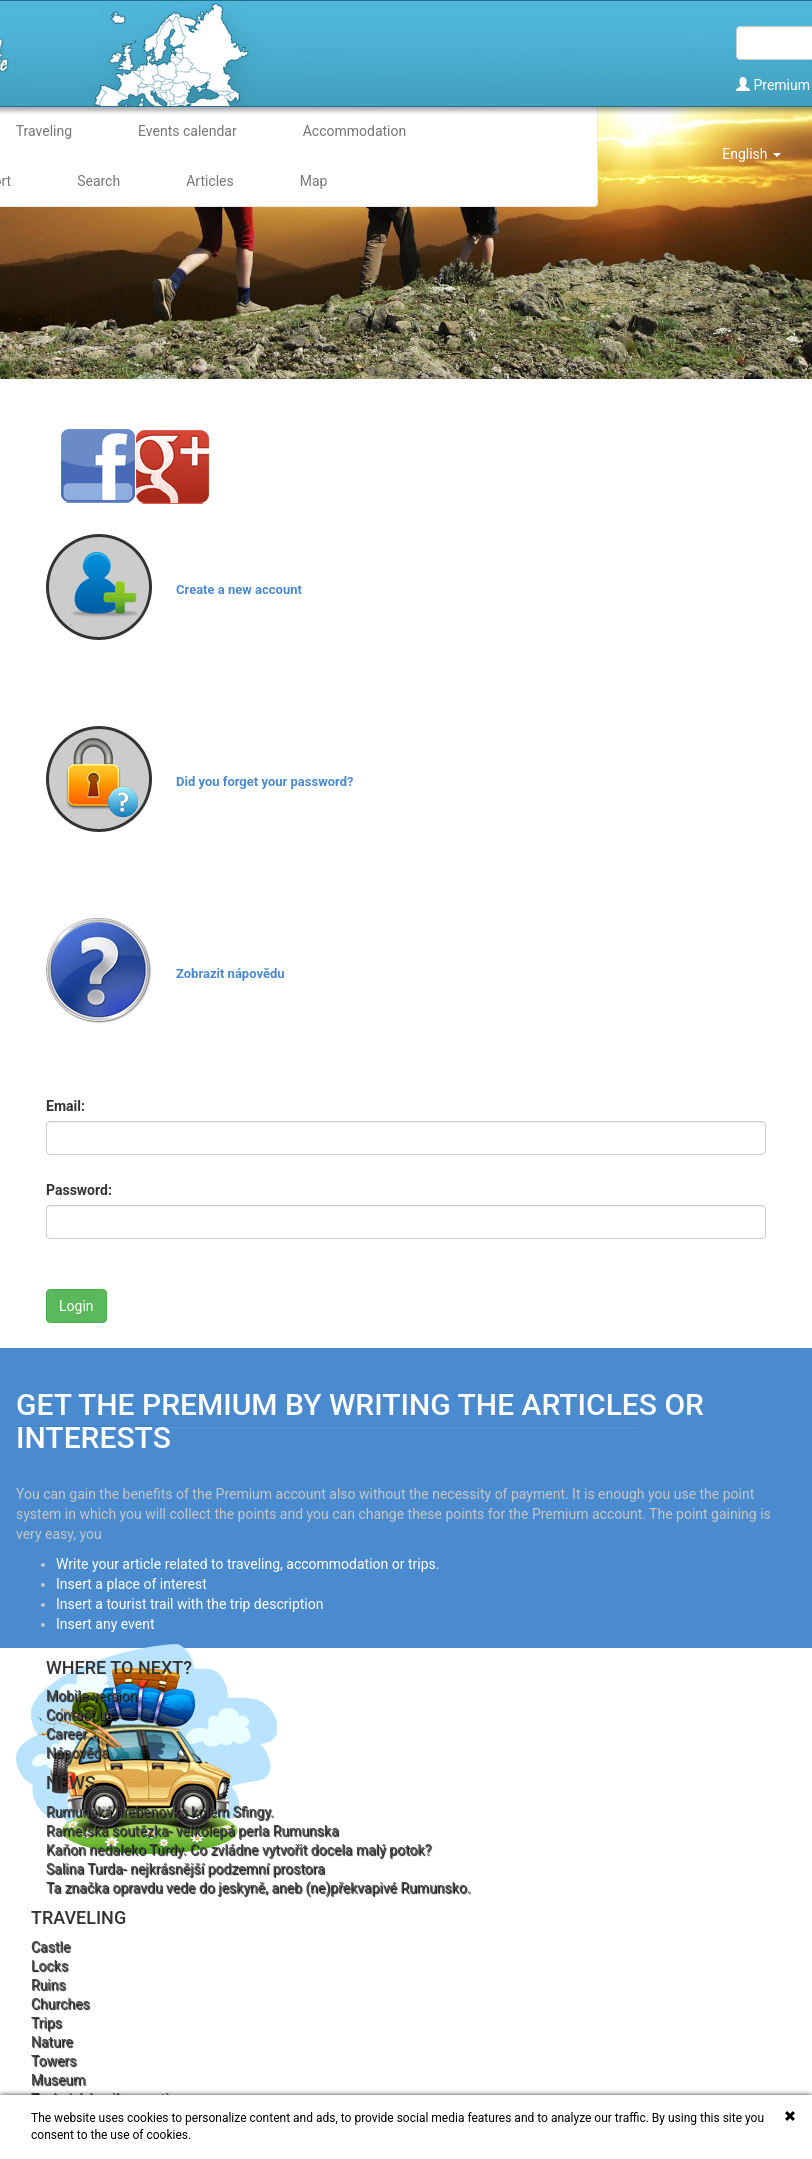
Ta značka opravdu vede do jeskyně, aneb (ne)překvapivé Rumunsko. (258, 1888)
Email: (65, 1106)
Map (314, 181)
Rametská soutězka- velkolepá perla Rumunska (192, 1831)
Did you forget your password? (264, 781)
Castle (50, 1947)
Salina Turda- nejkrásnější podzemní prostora (185, 1869)
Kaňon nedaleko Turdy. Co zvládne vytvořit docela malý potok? (238, 1850)
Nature (52, 2042)
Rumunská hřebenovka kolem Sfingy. (160, 1812)
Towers (54, 2061)
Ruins (48, 1985)
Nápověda (77, 1753)
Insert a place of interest (131, 1584)
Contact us (79, 1715)
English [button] (751, 154)
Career (66, 1734)
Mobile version (91, 1696)
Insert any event (105, 1624)
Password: (79, 1190)
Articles (210, 181)
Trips (46, 2023)
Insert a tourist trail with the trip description (189, 1604)
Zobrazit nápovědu (230, 973)
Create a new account (239, 589)
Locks (49, 1966)
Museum (58, 2080)
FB (98, 466)
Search (98, 181)
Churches (60, 2004)
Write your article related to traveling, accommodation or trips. (247, 1564)
